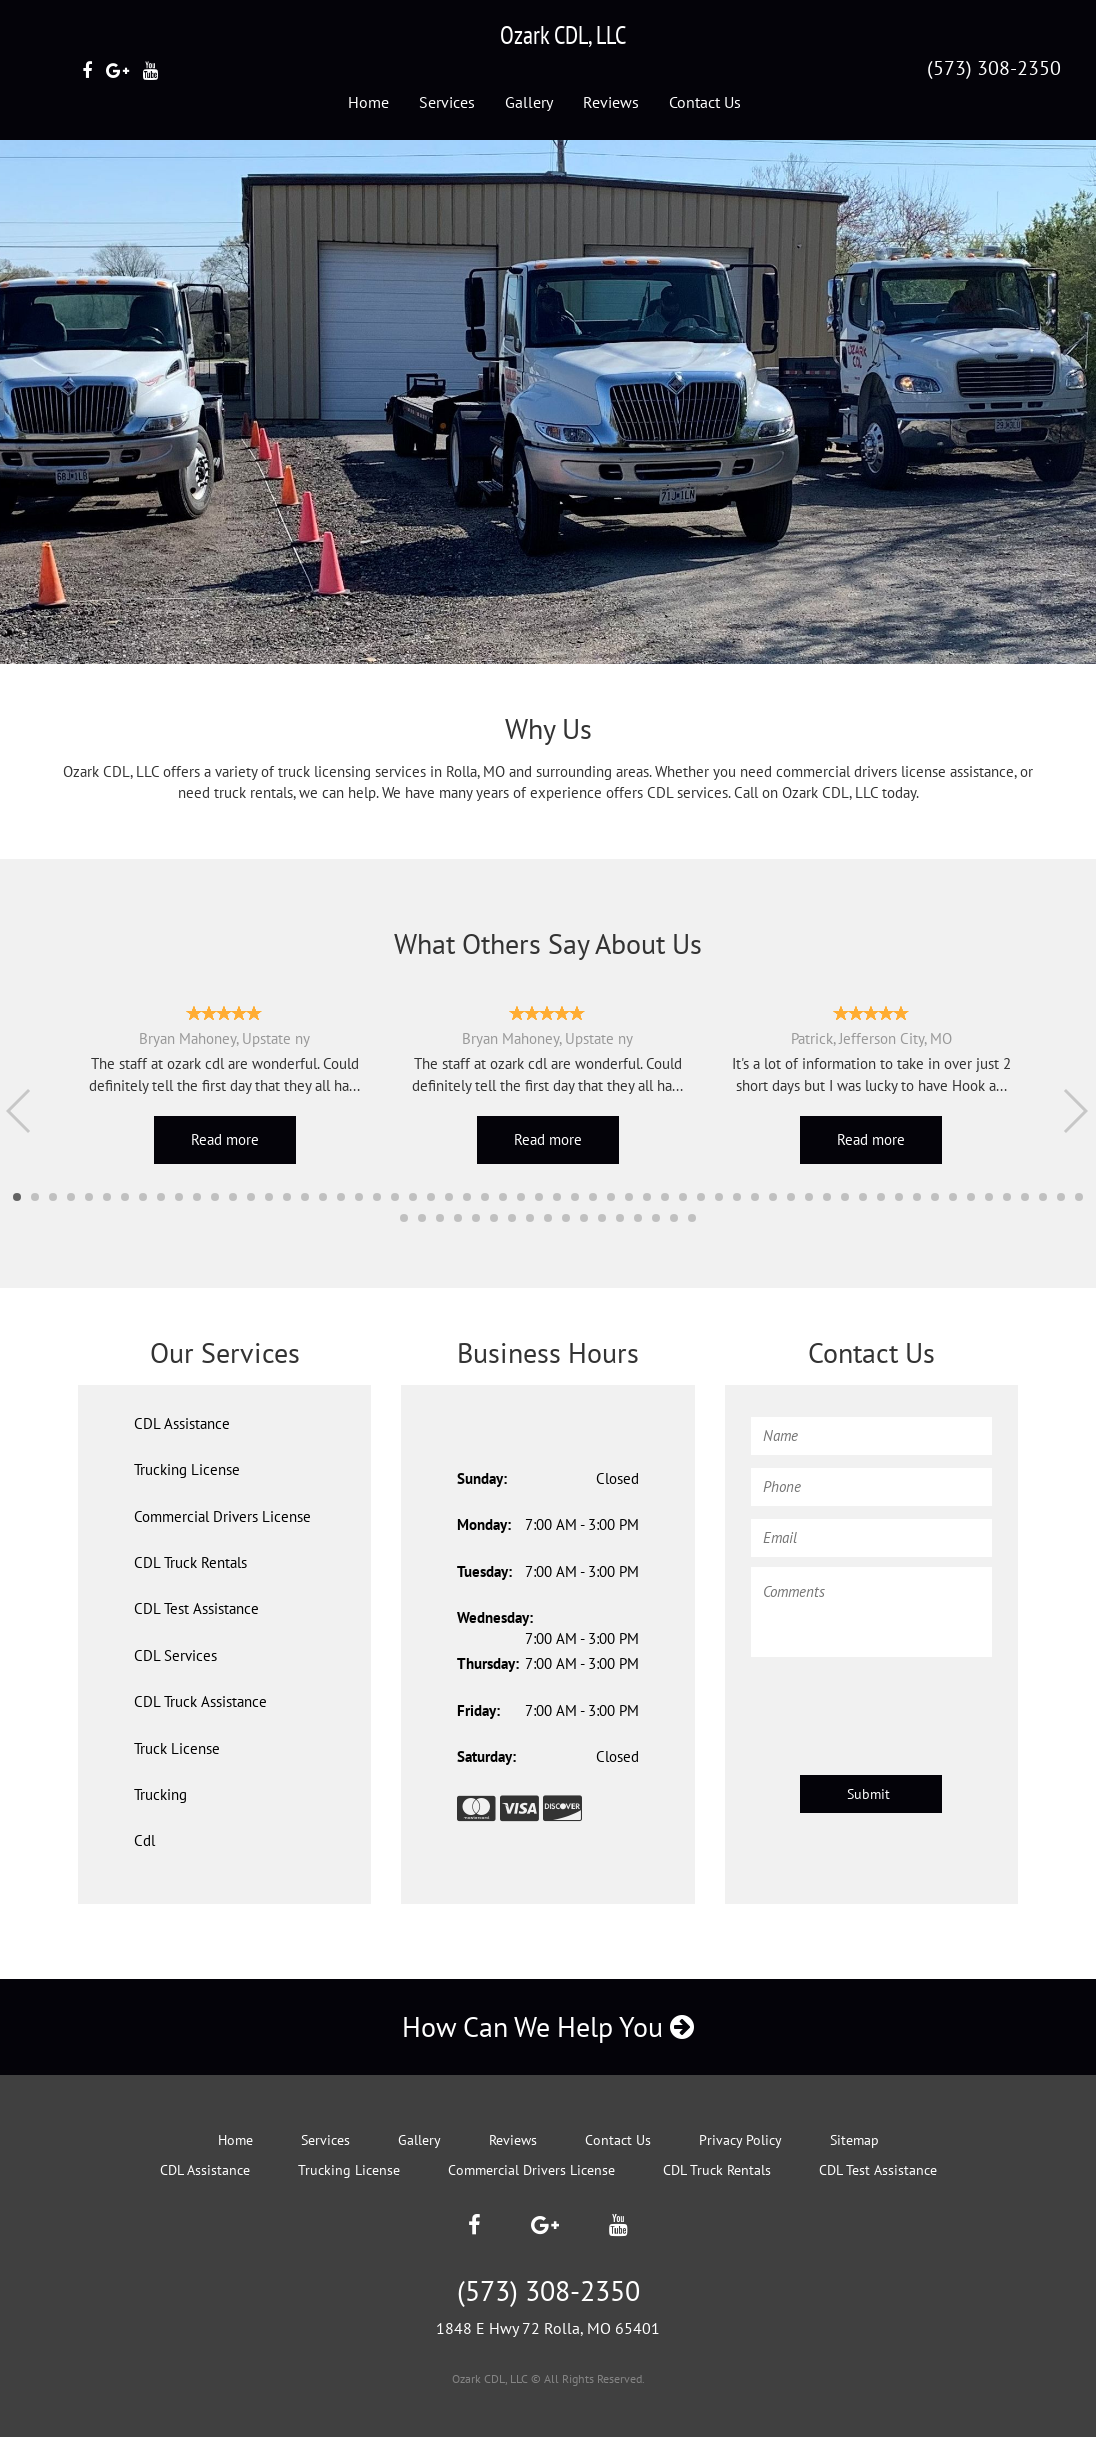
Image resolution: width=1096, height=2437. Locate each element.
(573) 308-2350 (994, 68)
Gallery (529, 102)
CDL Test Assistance (196, 1608)
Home (368, 102)
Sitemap (854, 2140)
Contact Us (705, 102)
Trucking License (187, 1469)
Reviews (611, 102)
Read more (225, 1139)
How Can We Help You (548, 2026)
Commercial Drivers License (222, 1516)
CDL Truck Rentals (190, 1562)
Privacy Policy (740, 2140)
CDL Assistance (182, 1423)
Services (447, 102)
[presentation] (903, 1706)
